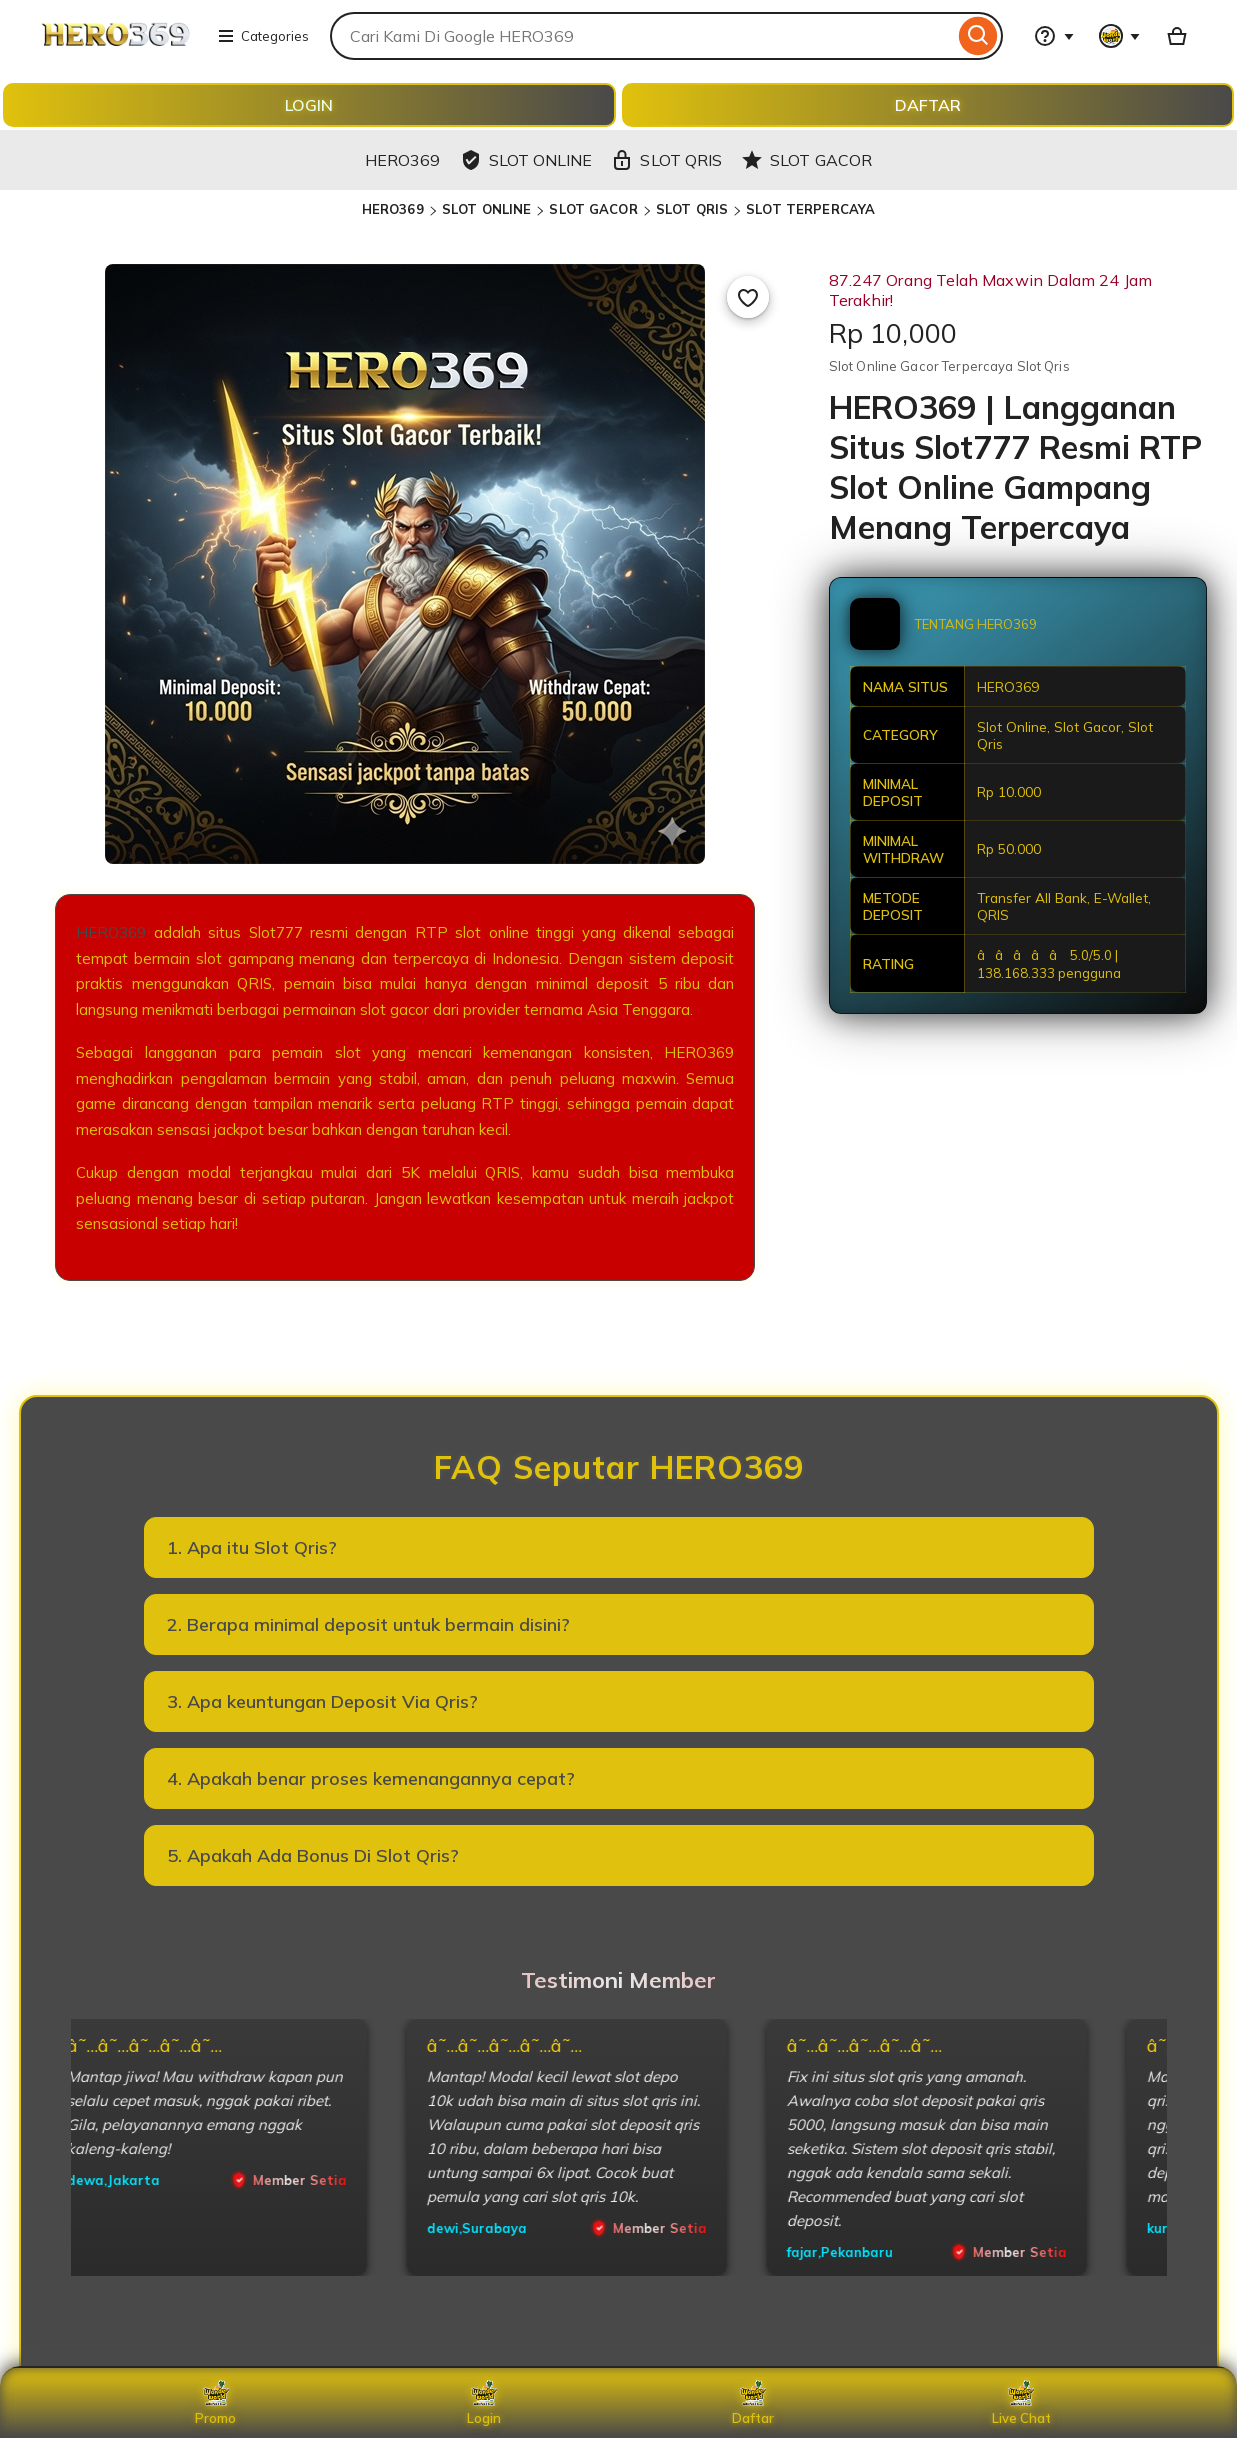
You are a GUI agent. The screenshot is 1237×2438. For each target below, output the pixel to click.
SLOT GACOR (593, 209)
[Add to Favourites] (748, 297)
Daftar (753, 2403)
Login (484, 2403)
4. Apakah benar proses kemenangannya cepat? (371, 1778)
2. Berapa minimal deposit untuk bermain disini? (368, 1624)
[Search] (978, 36)
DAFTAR (928, 105)
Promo (215, 2403)
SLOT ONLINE (486, 209)
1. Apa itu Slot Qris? (252, 1547)
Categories (263, 36)
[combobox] (642, 36)
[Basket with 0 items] (1177, 36)
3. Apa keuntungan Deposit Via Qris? (322, 1701)
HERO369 (393, 209)
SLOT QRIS (692, 209)
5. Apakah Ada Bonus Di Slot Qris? (313, 1855)
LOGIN (309, 105)
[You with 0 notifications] (1120, 36)
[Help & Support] (1054, 36)
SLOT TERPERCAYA (810, 209)
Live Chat (1021, 2403)
